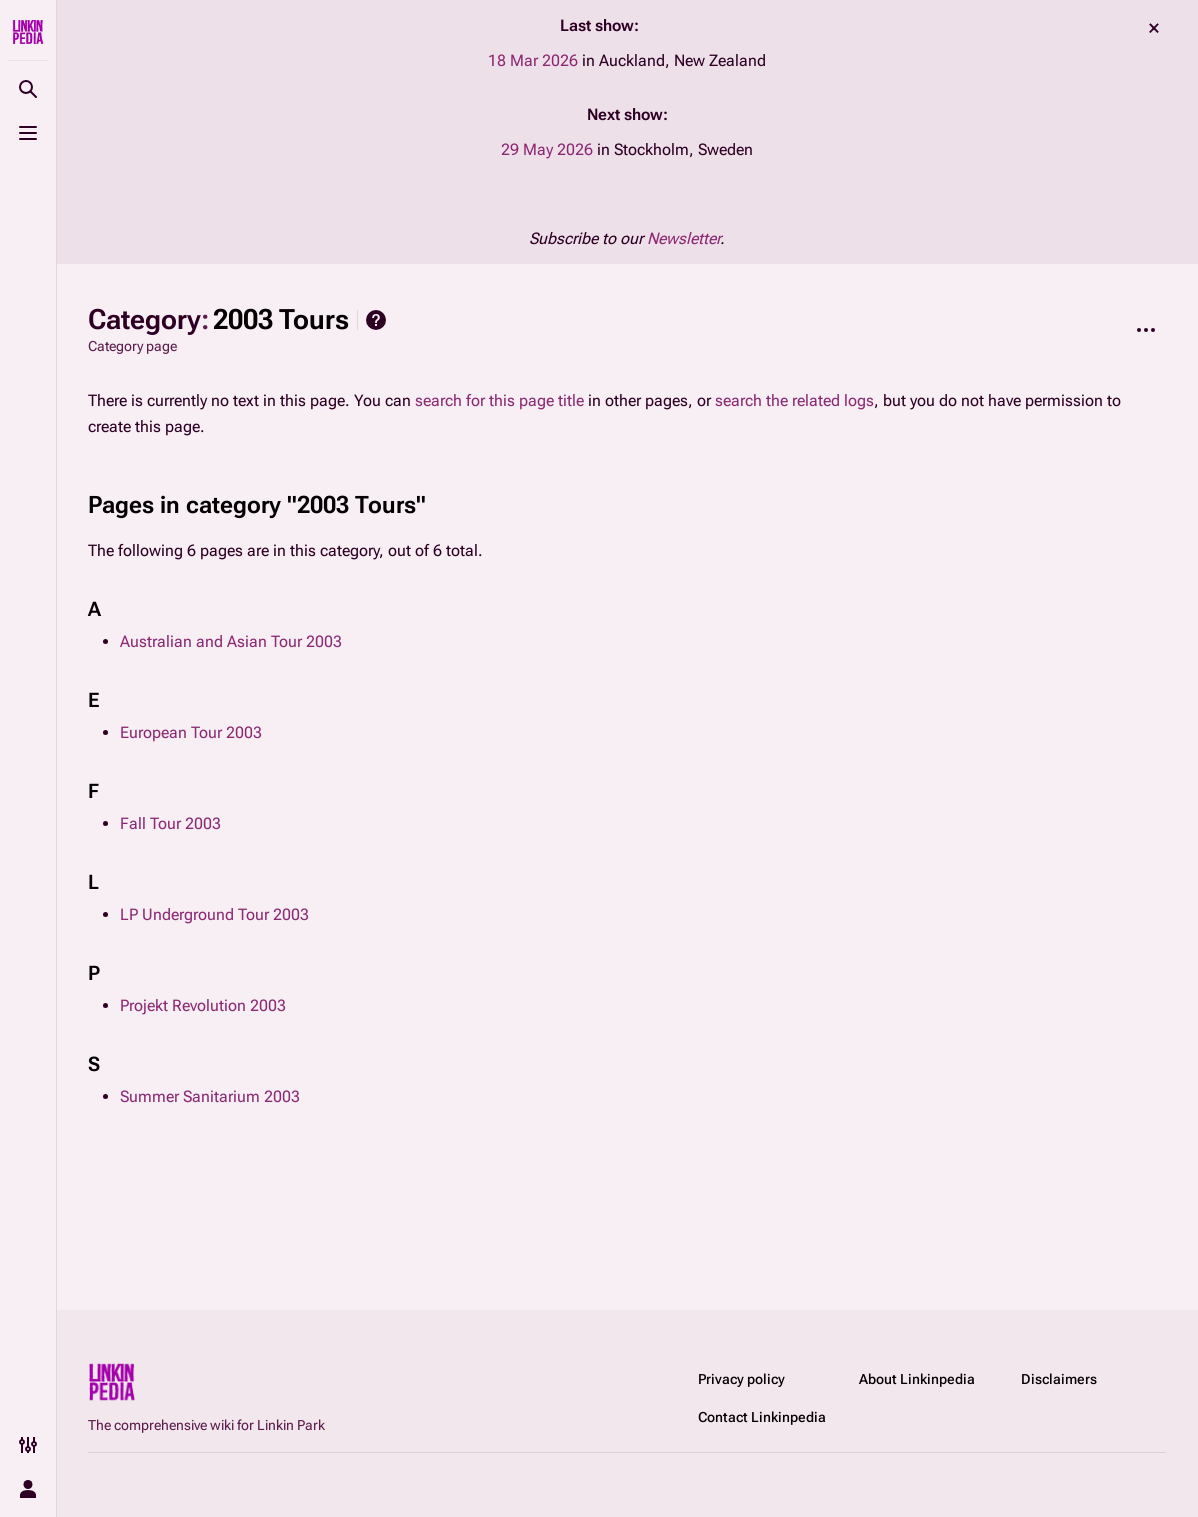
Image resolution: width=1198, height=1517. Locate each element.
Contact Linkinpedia (762, 1417)
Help (376, 320)
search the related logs (794, 400)
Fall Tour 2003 (170, 823)
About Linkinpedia (917, 1379)
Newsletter (683, 238)
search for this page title (499, 400)
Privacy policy (741, 1379)
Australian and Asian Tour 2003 (231, 641)
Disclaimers (1059, 1379)
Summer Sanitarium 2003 (210, 1096)
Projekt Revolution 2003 (203, 1005)
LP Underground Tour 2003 (214, 914)
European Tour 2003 (191, 732)
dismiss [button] (1154, 28)
